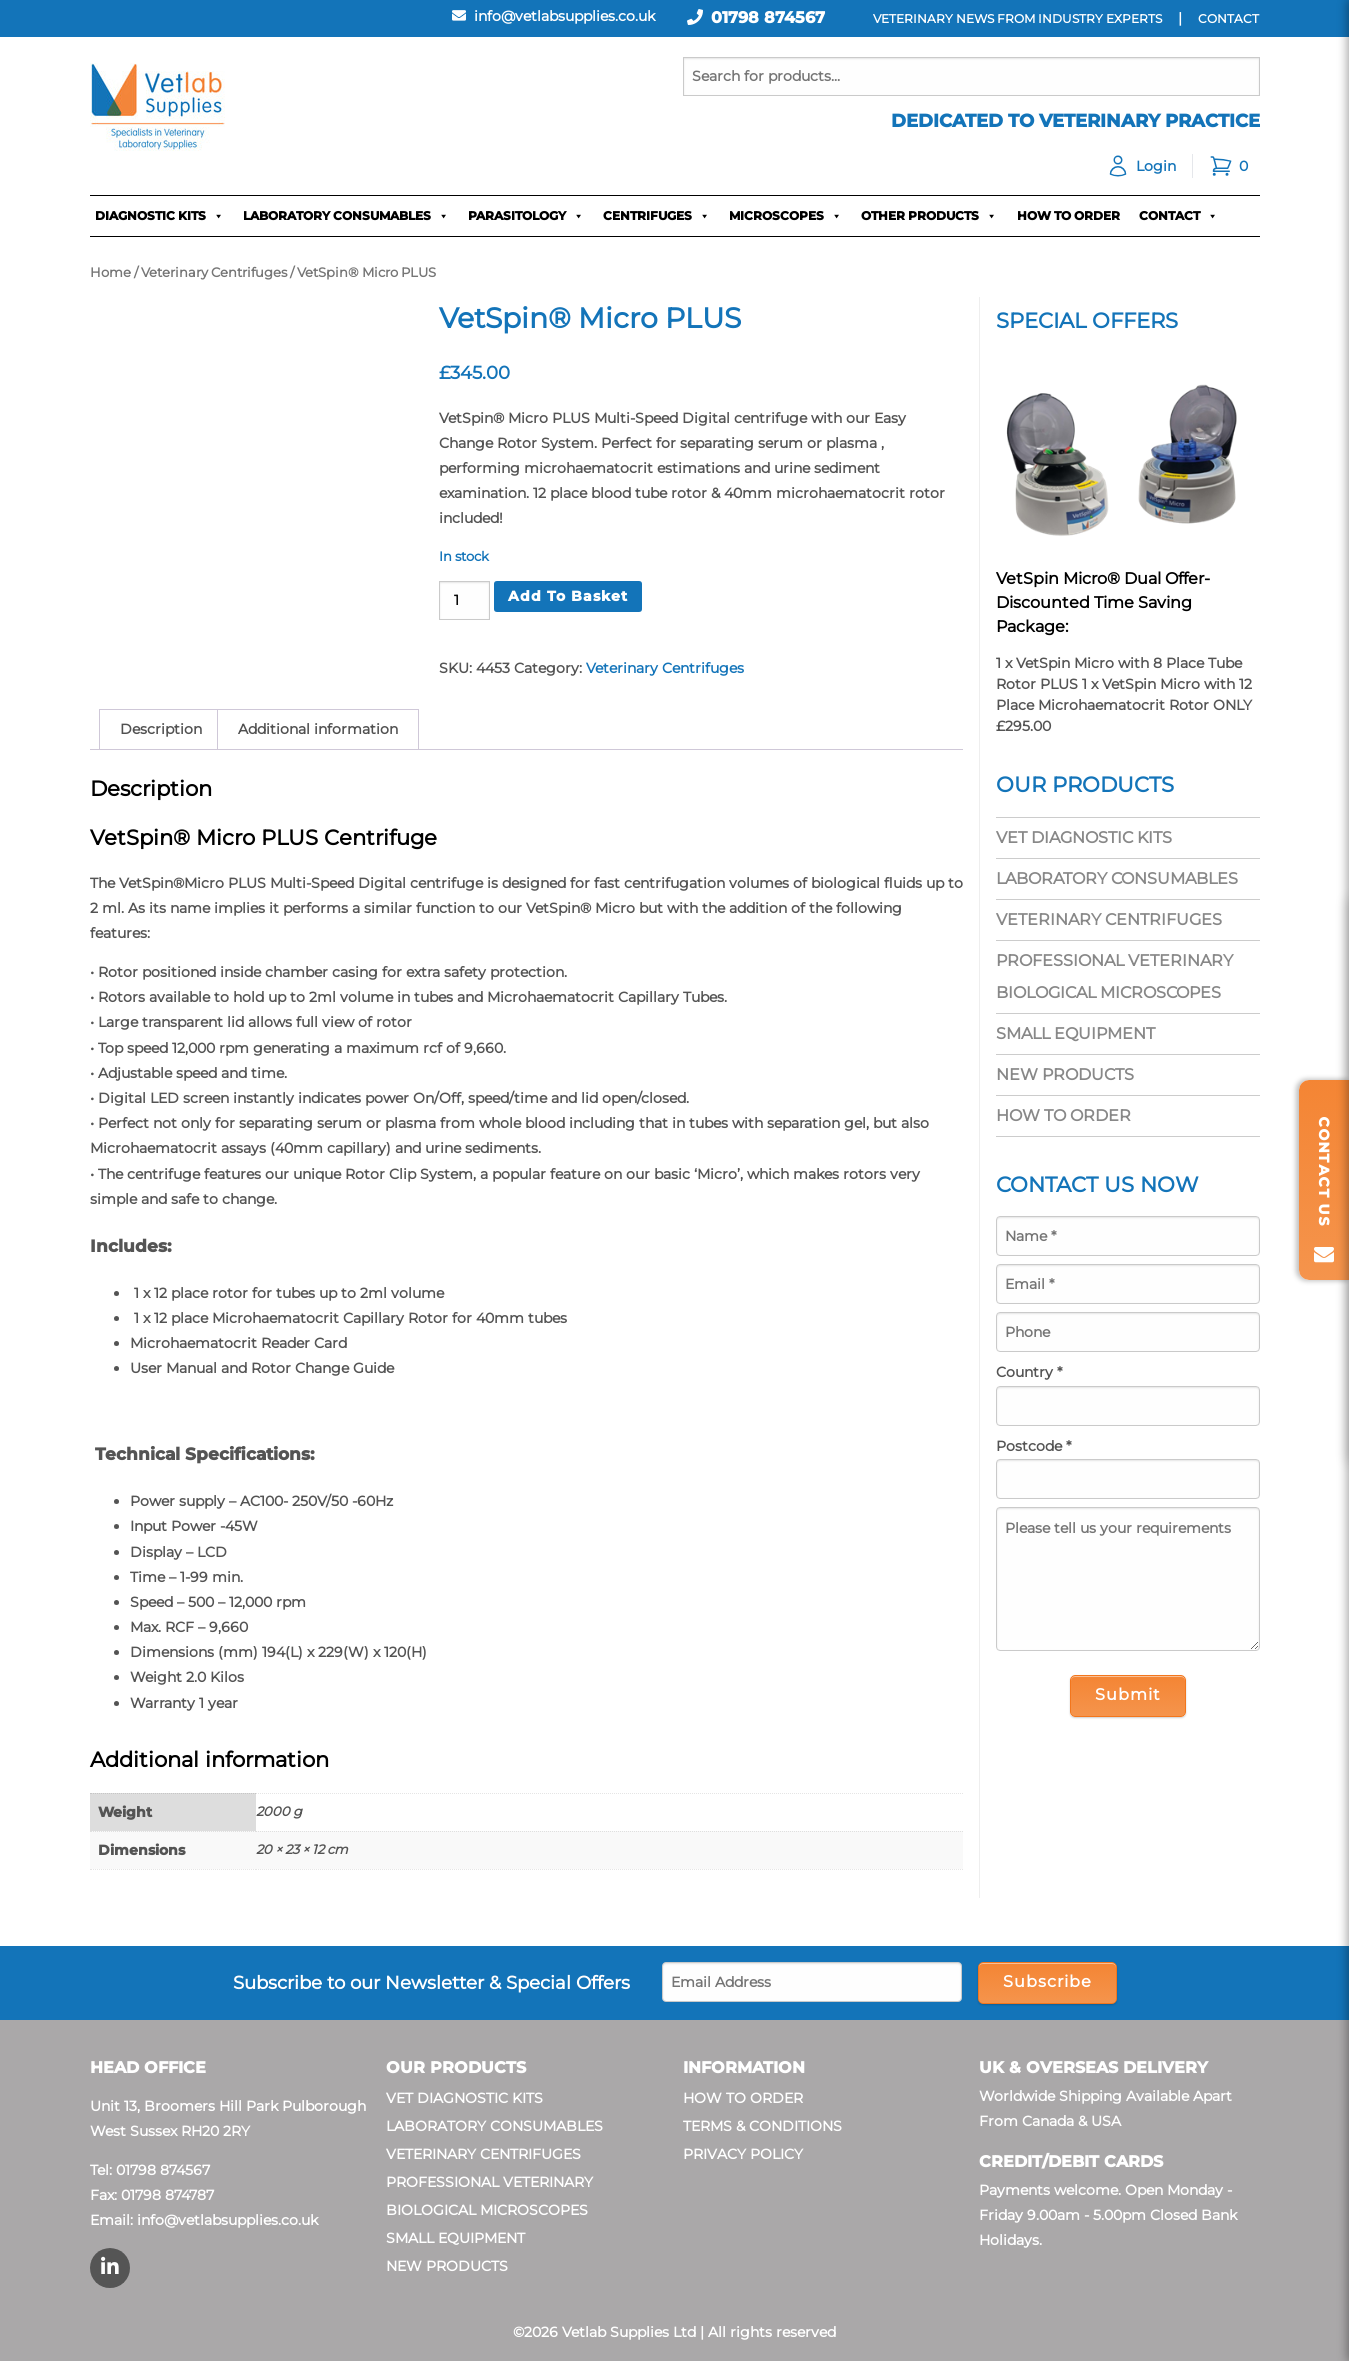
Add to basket (568, 596)
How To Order (1068, 215)
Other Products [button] (929, 216)
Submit (1128, 1694)
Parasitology (526, 216)
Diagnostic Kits (159, 216)
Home (110, 272)
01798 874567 (768, 17)
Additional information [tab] (318, 729)
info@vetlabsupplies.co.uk (227, 2220)
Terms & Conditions (762, 2126)
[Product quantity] (464, 600)
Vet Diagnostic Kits (1084, 837)
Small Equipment (1075, 1033)
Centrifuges (656, 216)
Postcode (1033, 1446)
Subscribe (1047, 1981)
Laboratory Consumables (346, 216)
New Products (1065, 1074)
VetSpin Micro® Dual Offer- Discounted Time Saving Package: (1103, 602)
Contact (1178, 216)
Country (1029, 1372)
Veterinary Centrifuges (214, 272)
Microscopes (785, 216)
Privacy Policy (743, 2154)
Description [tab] (161, 729)
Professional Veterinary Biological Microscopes (1114, 976)
